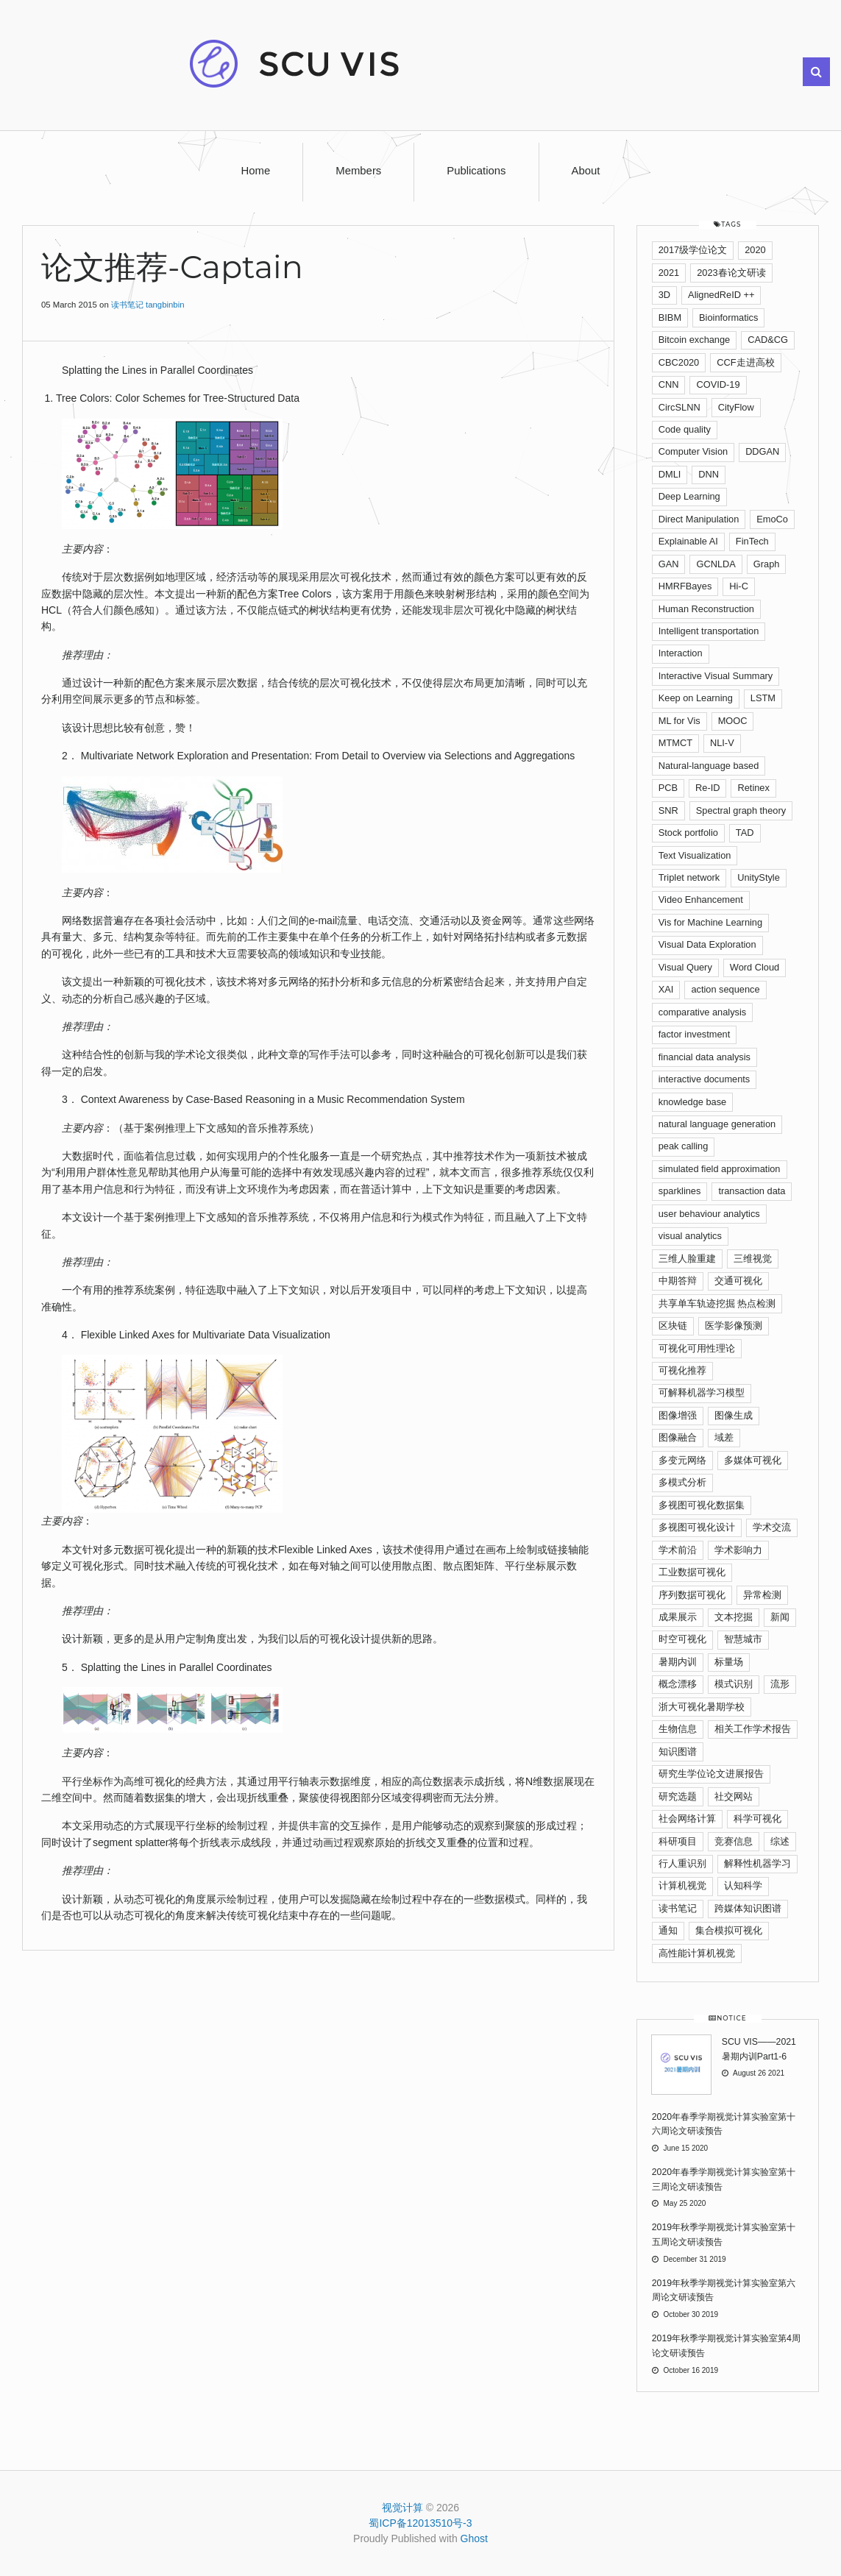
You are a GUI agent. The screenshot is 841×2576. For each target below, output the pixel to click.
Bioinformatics (728, 317)
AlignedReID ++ (721, 294)
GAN (669, 564)
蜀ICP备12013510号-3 (420, 2523)
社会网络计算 (687, 1818)
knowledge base (693, 1101)
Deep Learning (689, 496)
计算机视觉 (682, 1885)
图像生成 (733, 1415)
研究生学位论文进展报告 (711, 1773)
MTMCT (675, 742)
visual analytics (690, 1235)
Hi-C (738, 586)
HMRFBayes (685, 586)
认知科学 (743, 1885)
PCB (668, 787)
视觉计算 (402, 2507)
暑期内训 (678, 1661)
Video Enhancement (701, 899)
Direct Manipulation (699, 519)
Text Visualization (695, 855)
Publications (476, 171)
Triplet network (689, 877)
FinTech (752, 541)
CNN (669, 384)
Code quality (685, 429)
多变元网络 (682, 1460)
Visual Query (685, 967)
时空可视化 (682, 1638)
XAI (666, 989)
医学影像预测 (733, 1325)
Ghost (474, 2538)
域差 (724, 1437)
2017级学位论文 (693, 249)
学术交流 (772, 1527)
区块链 (673, 1325)
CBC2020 (679, 362)
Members (358, 171)
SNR (668, 810)
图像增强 (678, 1415)
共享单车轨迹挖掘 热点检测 (717, 1303)
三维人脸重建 (687, 1258)
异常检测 (762, 1594)
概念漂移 (678, 1683)
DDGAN (762, 451)
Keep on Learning (696, 697)
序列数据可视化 (692, 1594)
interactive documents (704, 1079)
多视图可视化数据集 (702, 1505)
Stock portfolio (688, 832)
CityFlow (736, 407)
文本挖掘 (733, 1616)
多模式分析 (682, 1482)
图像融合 (678, 1437)
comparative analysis (703, 1012)
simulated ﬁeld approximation (720, 1168)
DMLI (670, 474)
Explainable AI (688, 541)
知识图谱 (678, 1751)
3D (664, 294)
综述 (779, 1841)
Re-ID (707, 787)
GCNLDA (715, 564)
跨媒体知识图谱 (747, 1908)
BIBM (670, 317)
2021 (669, 272)
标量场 (728, 1661)
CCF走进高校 (745, 362)
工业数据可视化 (692, 1572)
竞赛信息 (733, 1841)
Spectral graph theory (741, 810)
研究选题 (678, 1796)
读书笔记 (127, 304)
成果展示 (678, 1616)
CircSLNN (679, 407)
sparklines (680, 1190)
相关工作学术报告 (752, 1728)
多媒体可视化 (752, 1460)
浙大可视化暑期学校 (702, 1706)
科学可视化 (757, 1818)
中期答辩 (678, 1280)
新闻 (779, 1616)
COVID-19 (717, 384)
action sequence (725, 989)
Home (256, 171)
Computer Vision (693, 451)
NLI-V (722, 742)
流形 (779, 1683)
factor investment (694, 1034)
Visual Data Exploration (707, 944)
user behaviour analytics (709, 1213)
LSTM (763, 697)
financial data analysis (704, 1056)
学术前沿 (678, 1549)
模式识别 (733, 1683)
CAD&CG (768, 339)
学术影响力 (738, 1549)
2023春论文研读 (731, 272)
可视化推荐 (682, 1370)
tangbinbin (165, 304)
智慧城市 (743, 1638)
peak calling (684, 1146)
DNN (708, 474)
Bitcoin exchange (694, 339)
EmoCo (772, 519)
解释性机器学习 (757, 1863)
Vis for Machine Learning (710, 922)
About (586, 171)
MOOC (733, 720)
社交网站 (733, 1796)
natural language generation (717, 1123)
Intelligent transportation (709, 630)
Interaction (681, 653)
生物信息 (678, 1728)
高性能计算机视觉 (697, 1953)
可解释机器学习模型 (702, 1392)
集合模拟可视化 (728, 1930)
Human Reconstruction (706, 608)
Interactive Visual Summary (716, 675)
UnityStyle (758, 877)
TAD (745, 832)
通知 (668, 1930)
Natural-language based (709, 765)
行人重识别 (682, 1863)
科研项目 (678, 1841)
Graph (766, 564)
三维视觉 (753, 1258)
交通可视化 (738, 1280)
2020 (755, 249)
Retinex (753, 787)
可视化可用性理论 (697, 1348)
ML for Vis (679, 720)
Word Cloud (754, 967)
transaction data (751, 1190)
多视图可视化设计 (697, 1527)
